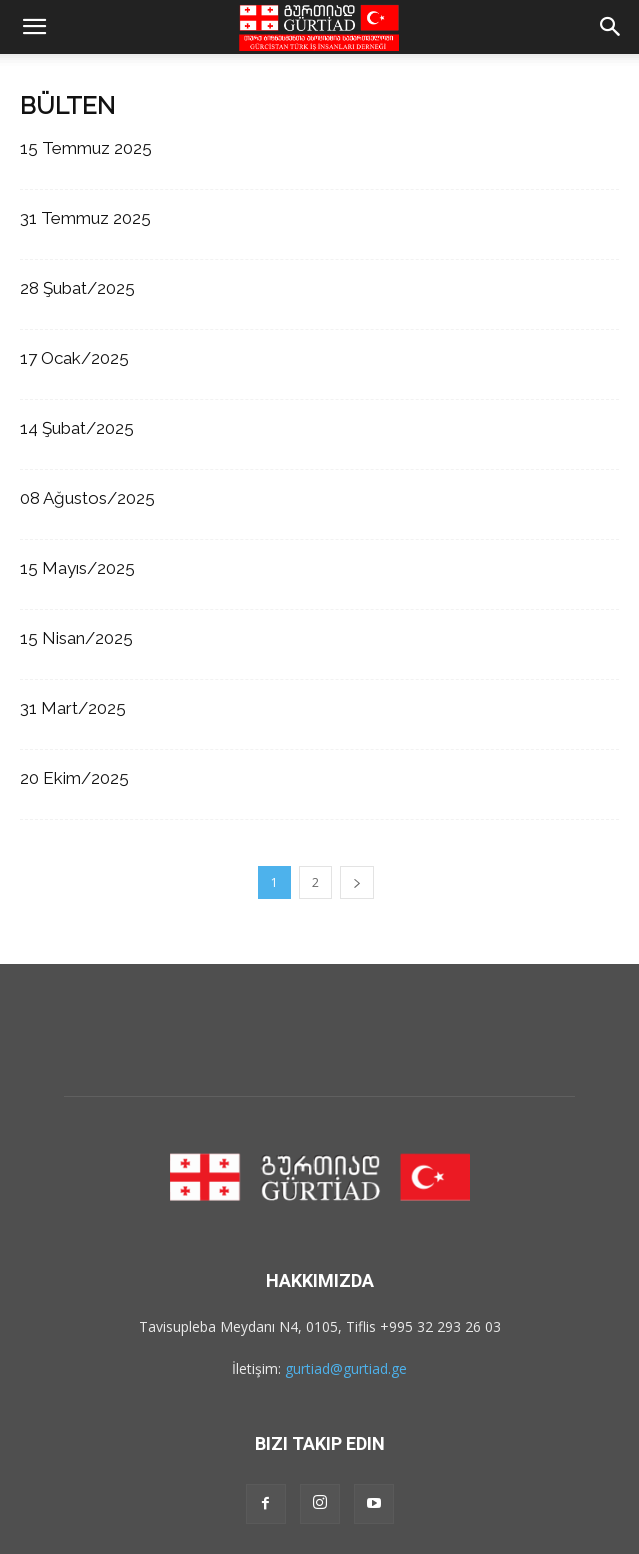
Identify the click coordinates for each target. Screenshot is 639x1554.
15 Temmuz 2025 (86, 148)
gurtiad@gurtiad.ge (346, 1368)
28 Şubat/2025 (77, 288)
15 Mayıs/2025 (77, 568)
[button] (34, 27)
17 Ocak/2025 (74, 358)
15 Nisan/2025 (76, 638)
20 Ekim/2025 (74, 778)
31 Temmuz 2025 (85, 218)
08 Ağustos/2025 (87, 498)
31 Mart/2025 (73, 708)
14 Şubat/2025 (77, 428)
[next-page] (357, 882)
